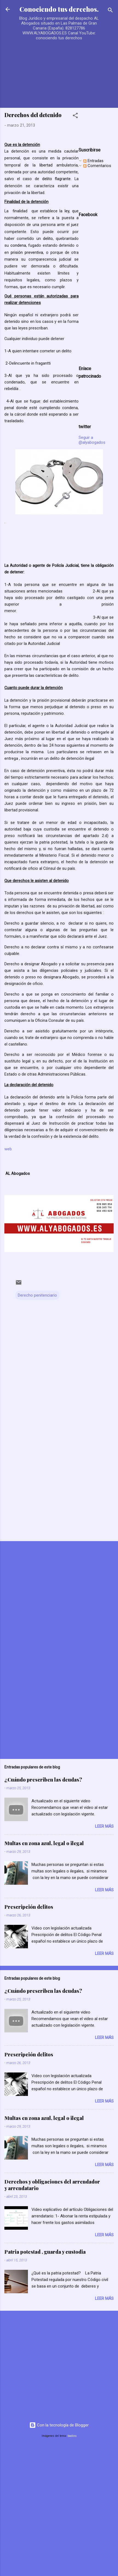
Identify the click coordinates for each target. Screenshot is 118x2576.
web (8, 1148)
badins (72, 2436)
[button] (75, 116)
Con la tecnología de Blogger (59, 2425)
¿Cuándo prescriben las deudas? (43, 1779)
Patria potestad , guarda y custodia (45, 2252)
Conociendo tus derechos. (59, 9)
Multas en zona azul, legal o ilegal (44, 1843)
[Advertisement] (51, 69)
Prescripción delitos (28, 1907)
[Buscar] (110, 11)
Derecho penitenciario (37, 1295)
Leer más (104, 1826)
